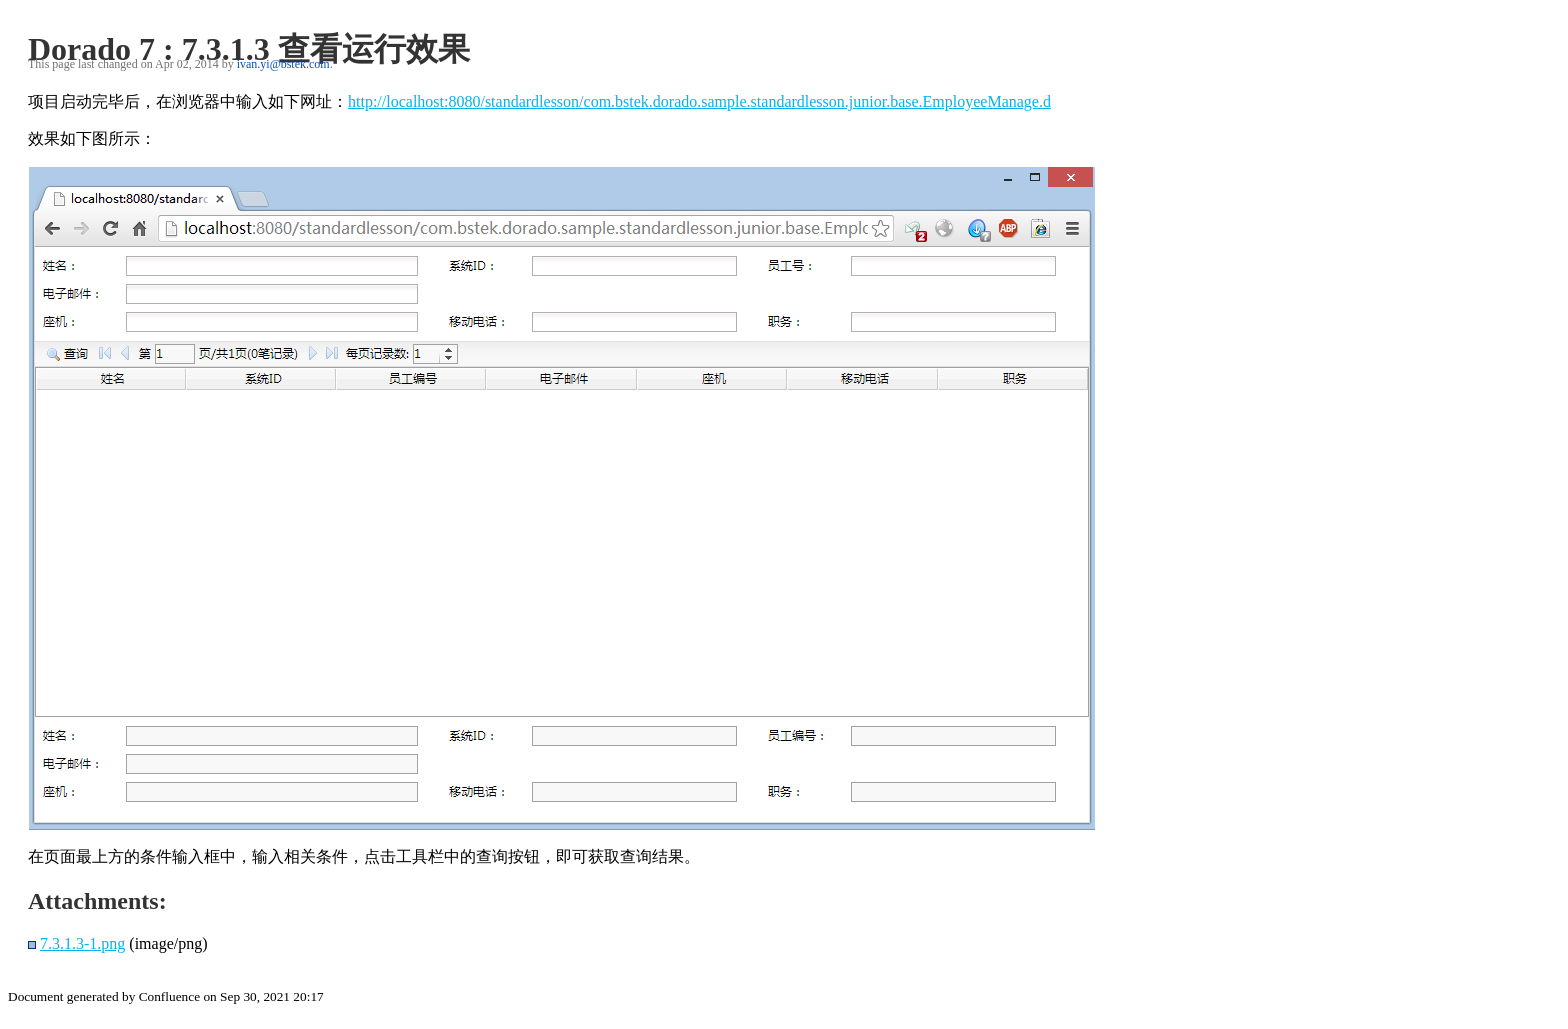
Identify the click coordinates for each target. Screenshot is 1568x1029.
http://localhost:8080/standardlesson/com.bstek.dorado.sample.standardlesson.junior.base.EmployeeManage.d (699, 101)
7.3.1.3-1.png (82, 943)
